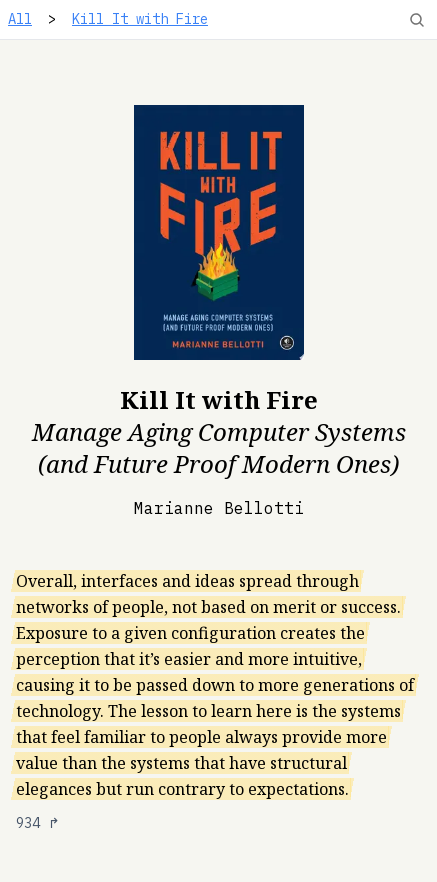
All (20, 19)
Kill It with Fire (140, 19)
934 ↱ (38, 823)
